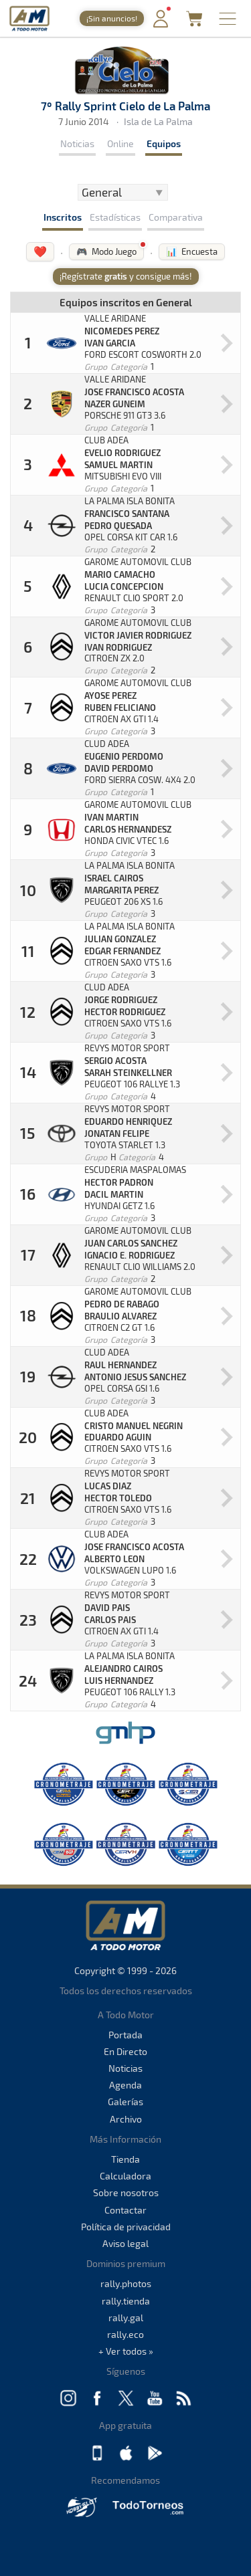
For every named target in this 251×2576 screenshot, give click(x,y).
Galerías (125, 2101)
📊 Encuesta (192, 251)
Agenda (125, 2084)
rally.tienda (126, 2300)
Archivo (126, 2119)
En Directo (125, 2051)
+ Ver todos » (125, 2351)
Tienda (125, 2159)
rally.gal (125, 2317)
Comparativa (176, 217)
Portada (125, 2034)
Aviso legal (125, 2243)
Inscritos (63, 217)
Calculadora (125, 2175)
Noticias (77, 143)
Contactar (125, 2210)
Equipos (164, 143)
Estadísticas (115, 217)
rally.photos (125, 2283)
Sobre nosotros (126, 2192)
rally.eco (125, 2334)
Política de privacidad (126, 2226)
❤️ (40, 251)
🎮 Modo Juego (106, 251)
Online (120, 143)
